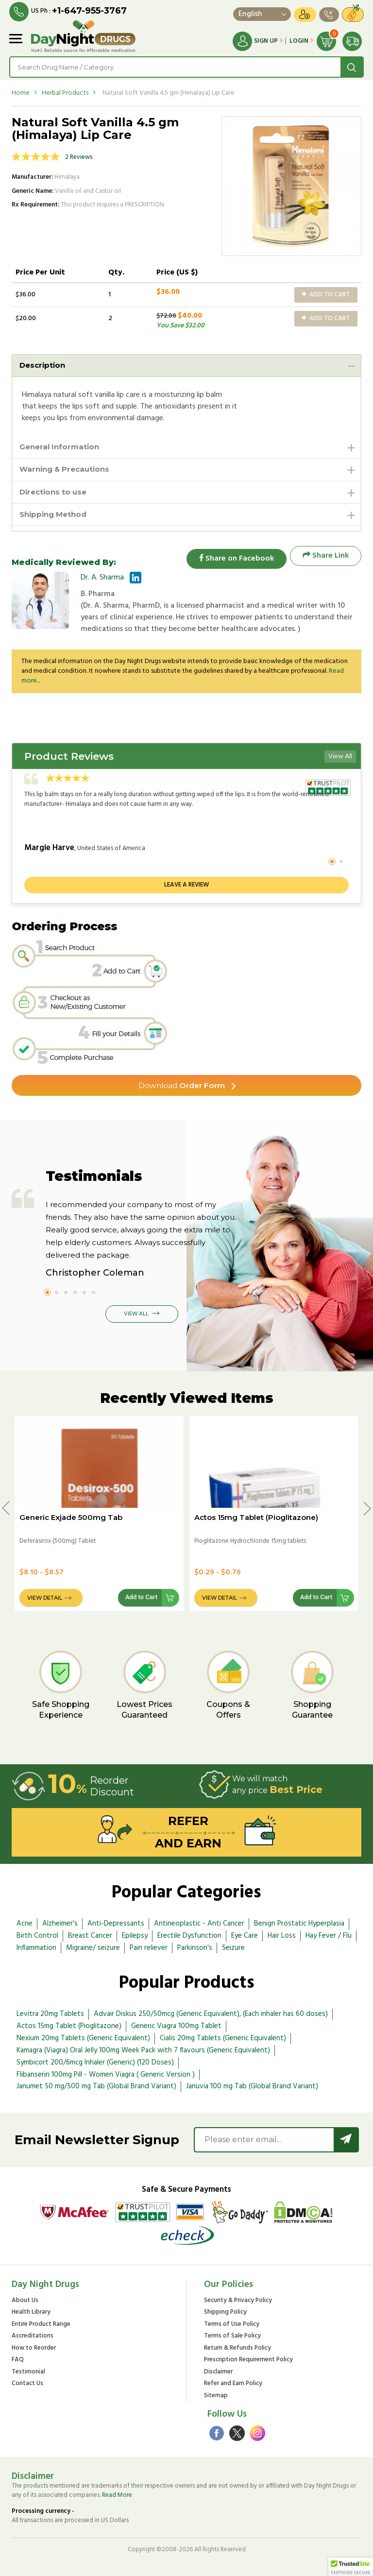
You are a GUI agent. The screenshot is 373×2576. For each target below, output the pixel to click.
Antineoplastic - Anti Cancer (199, 1923)
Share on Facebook (232, 559)
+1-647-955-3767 (89, 11)
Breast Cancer (90, 1936)
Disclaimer (218, 2372)
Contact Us (27, 2383)
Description (43, 365)
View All (340, 756)
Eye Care (244, 1936)
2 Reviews (79, 157)
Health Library (31, 2312)
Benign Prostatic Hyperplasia (299, 1923)
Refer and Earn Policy (233, 2383)
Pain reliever (149, 1947)
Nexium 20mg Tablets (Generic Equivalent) (83, 2038)
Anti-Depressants (115, 1923)
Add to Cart (326, 294)
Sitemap (216, 2396)
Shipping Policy (225, 2312)
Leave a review (186, 884)
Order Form (182, 1085)
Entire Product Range (41, 2324)
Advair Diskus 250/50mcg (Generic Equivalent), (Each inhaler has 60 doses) (211, 2014)
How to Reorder (34, 2348)
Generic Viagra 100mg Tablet (176, 2026)
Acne (25, 1923)
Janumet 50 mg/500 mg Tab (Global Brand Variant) (96, 2086)
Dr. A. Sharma (102, 581)
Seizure (233, 1947)
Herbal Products (65, 93)
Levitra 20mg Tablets (50, 2014)
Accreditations (32, 2336)
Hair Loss (282, 1936)
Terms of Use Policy (231, 2324)
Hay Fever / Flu (328, 1936)
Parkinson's (194, 1947)
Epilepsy (135, 1936)
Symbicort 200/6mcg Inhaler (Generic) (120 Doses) (95, 2062)
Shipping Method (55, 517)
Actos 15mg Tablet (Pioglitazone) (256, 1517)
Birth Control (37, 1936)
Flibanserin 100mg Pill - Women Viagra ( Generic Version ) (106, 2074)
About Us (25, 2300)
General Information (61, 447)
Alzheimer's (60, 1923)
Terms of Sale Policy (232, 2336)
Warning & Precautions (67, 471)
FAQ (18, 2360)
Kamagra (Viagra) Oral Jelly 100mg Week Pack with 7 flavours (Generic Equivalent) (143, 2050)
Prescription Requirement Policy (248, 2360)
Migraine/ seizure (93, 1947)
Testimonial (28, 2372)
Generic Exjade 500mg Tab (70, 1517)
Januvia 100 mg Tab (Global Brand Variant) (252, 2086)
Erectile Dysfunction (189, 1936)
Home (21, 93)
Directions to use (55, 494)
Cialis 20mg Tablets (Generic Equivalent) (223, 2038)
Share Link (326, 559)
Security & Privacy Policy (238, 2300)
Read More (117, 2495)
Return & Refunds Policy (237, 2348)
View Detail (44, 1597)
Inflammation (36, 1947)
